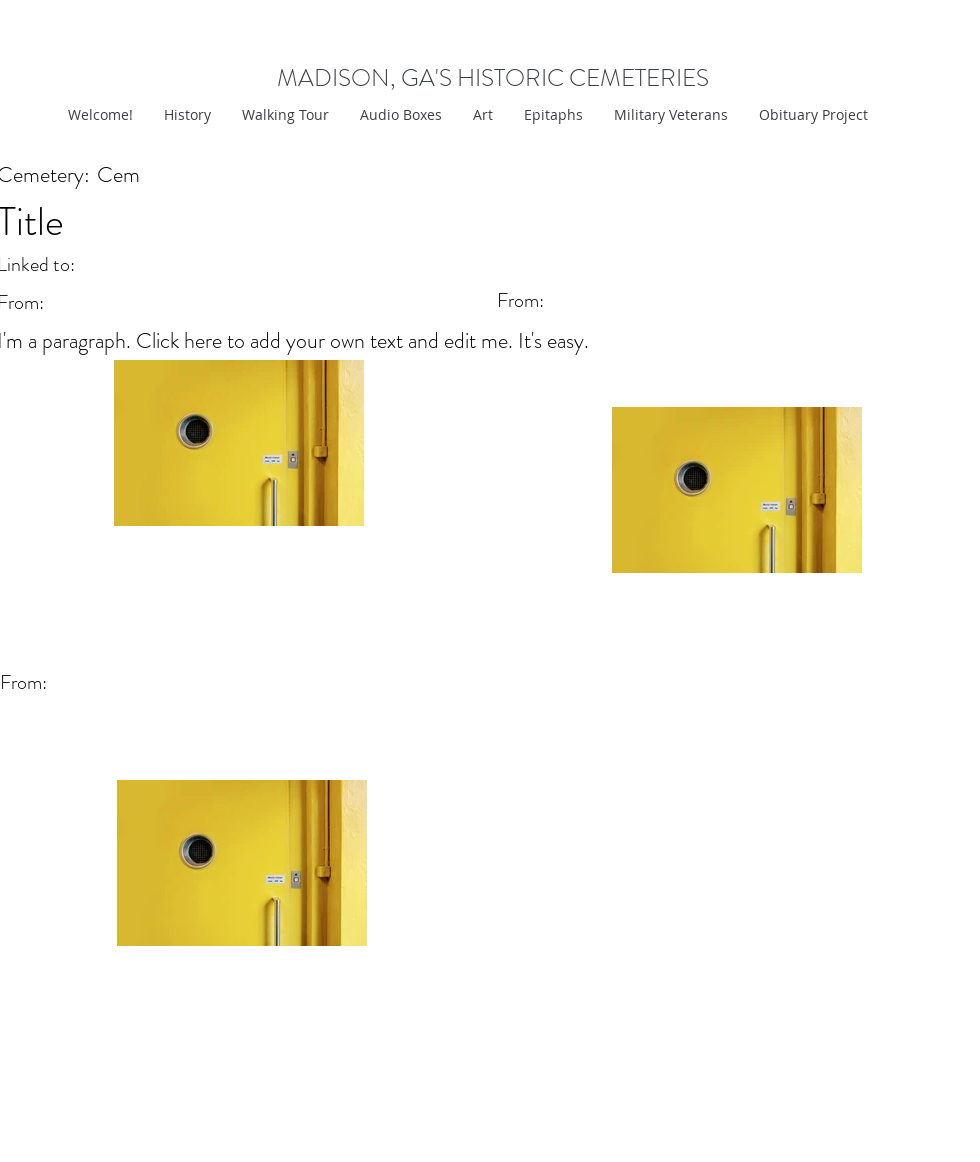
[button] (482, 115)
